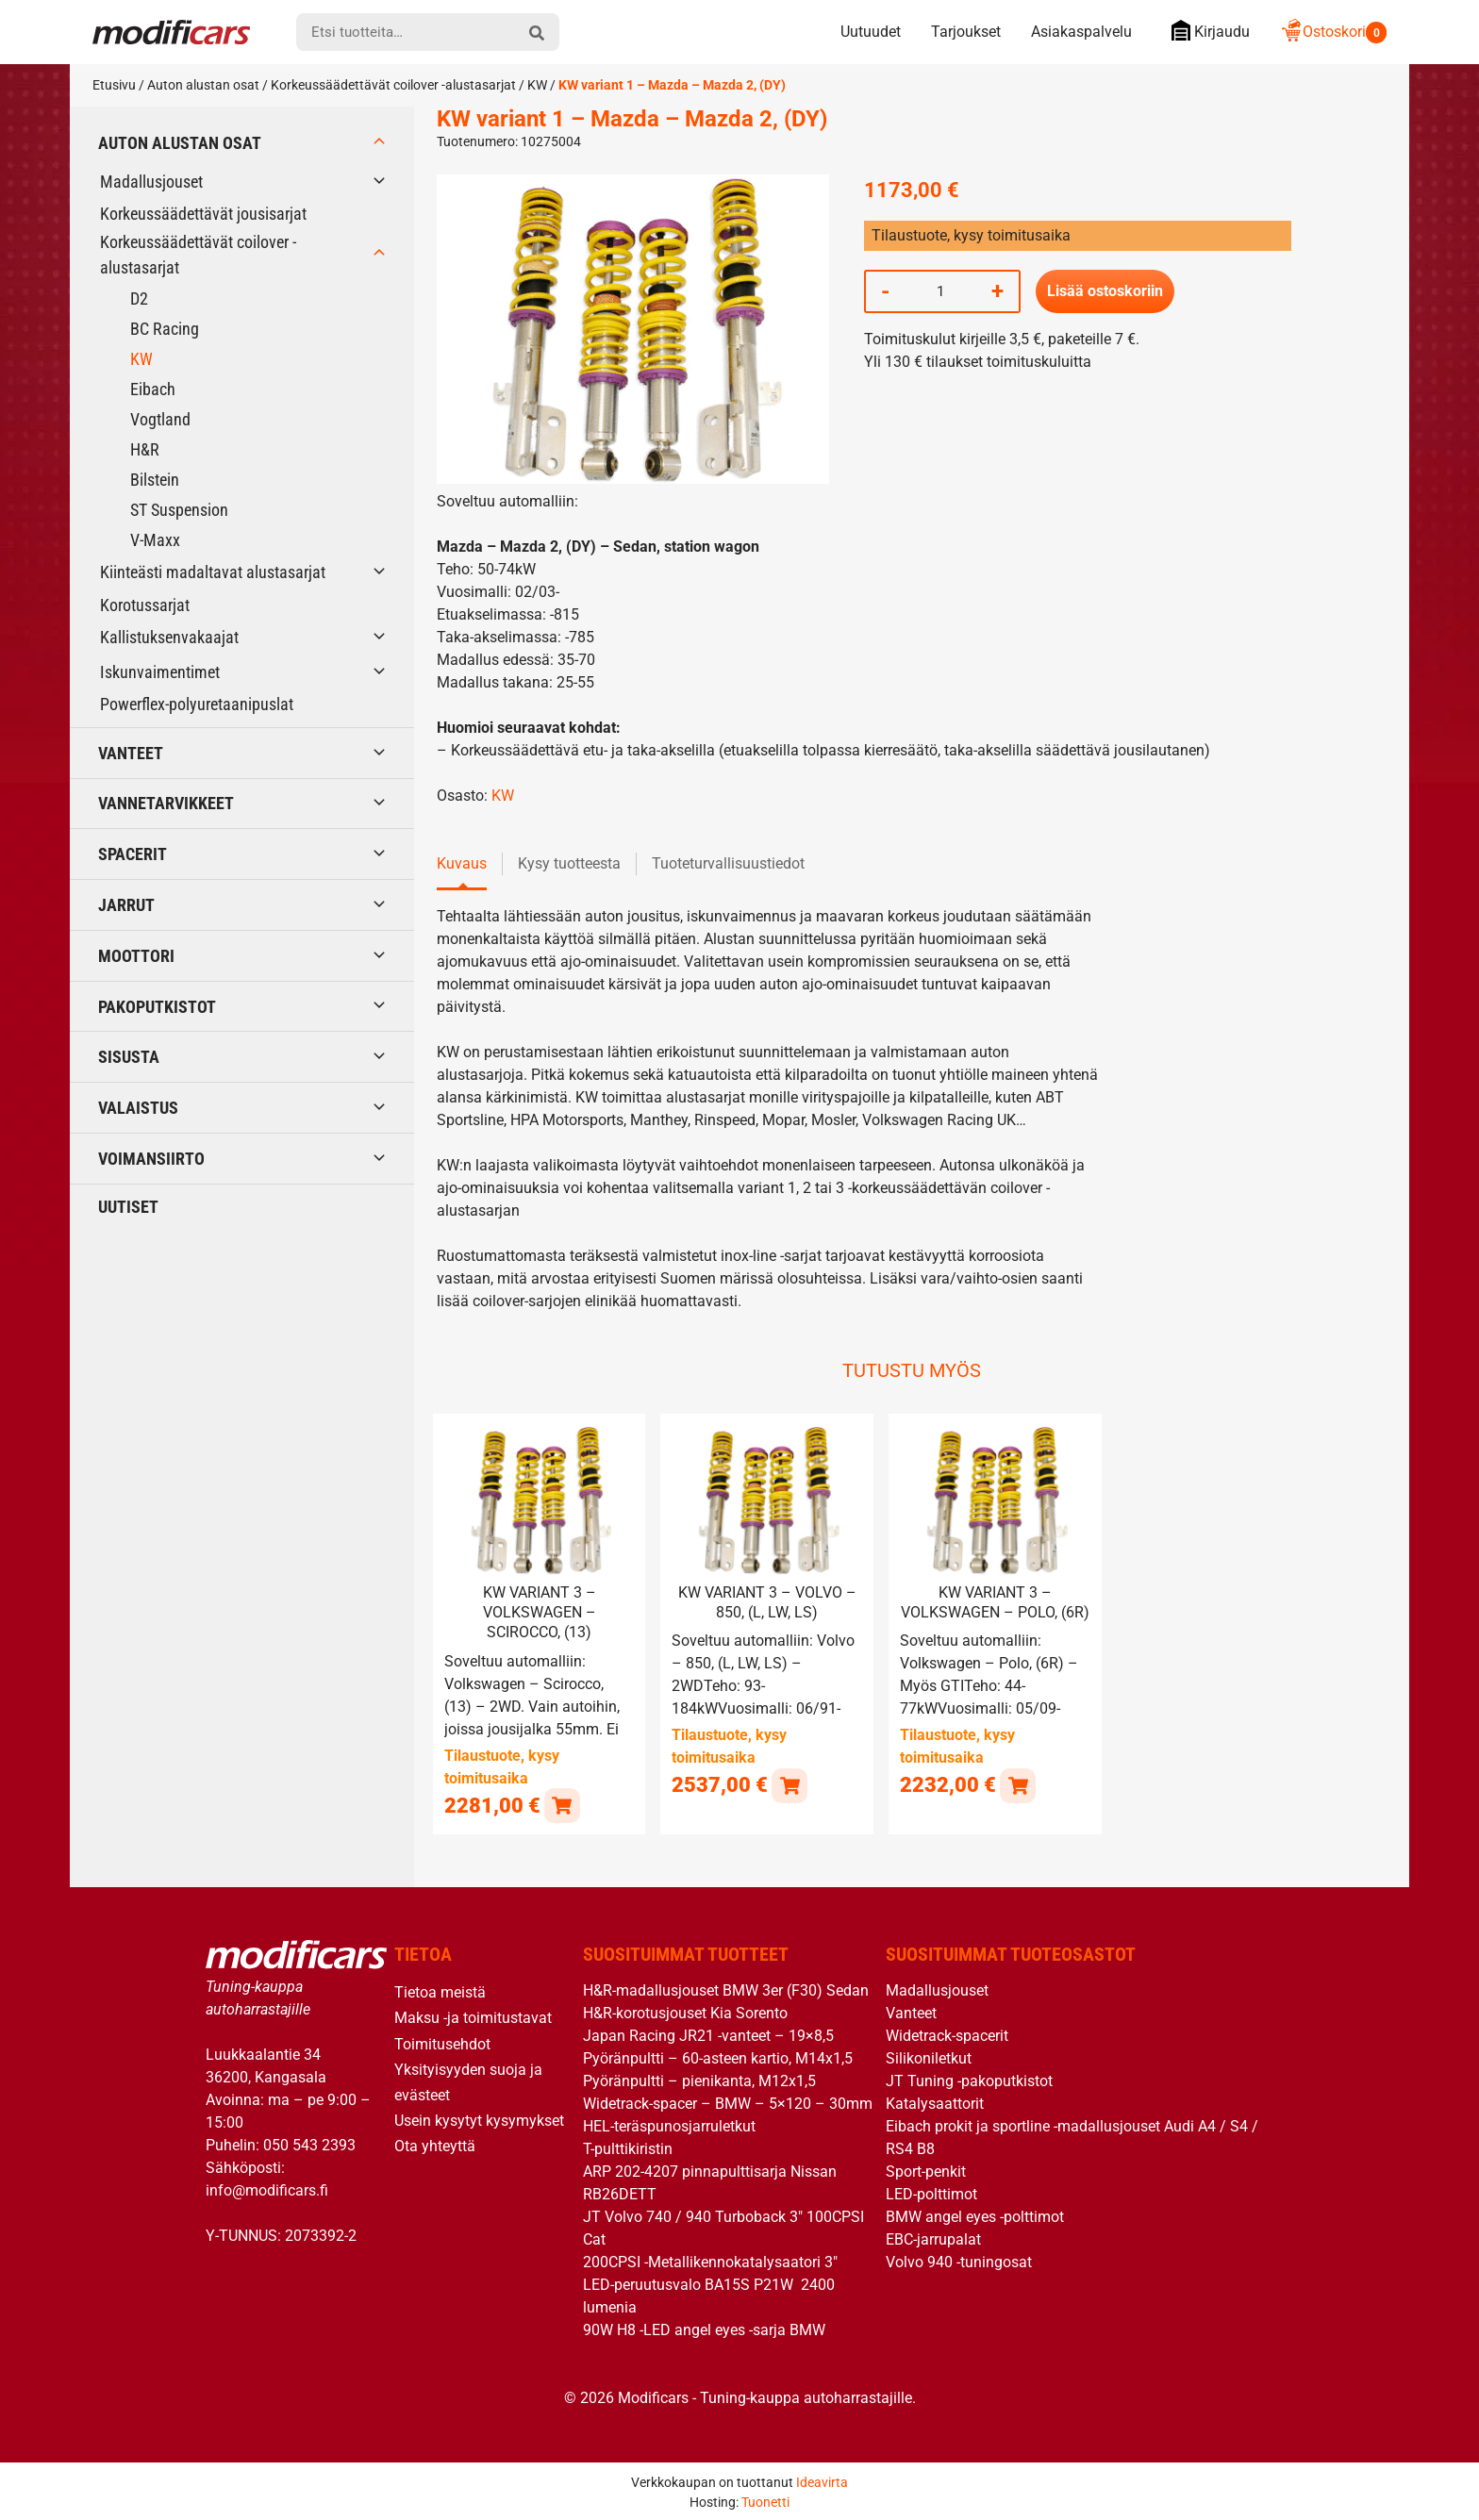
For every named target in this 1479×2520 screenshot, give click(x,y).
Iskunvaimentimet (160, 672)
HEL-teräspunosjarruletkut (669, 2125)
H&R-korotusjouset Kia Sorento (685, 2012)
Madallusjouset (151, 181)
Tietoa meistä (440, 1991)
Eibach (152, 389)
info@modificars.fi (267, 2188)
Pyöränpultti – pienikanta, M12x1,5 (699, 2080)
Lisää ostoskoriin (1105, 291)
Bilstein (154, 479)
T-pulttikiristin (628, 2148)
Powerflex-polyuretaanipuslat (196, 704)
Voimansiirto (151, 1159)
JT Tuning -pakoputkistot (969, 2080)
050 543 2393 (309, 2143)
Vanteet (130, 753)
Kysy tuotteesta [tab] (569, 863)
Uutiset (128, 1207)
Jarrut (126, 905)
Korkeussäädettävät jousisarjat (203, 214)
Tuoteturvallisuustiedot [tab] (728, 863)
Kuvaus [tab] (462, 863)
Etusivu (114, 84)
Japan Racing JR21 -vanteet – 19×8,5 (708, 2035)
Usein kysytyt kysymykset (479, 2120)
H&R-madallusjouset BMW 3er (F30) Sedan (726, 1989)
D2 (139, 298)
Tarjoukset (966, 32)
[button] (561, 1803)
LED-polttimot (931, 2193)
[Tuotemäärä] (940, 291)
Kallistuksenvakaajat (169, 637)
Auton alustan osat (203, 84)
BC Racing (164, 329)
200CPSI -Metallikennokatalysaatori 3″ (710, 2261)
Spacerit (132, 854)
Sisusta (128, 1057)
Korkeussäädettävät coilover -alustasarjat (393, 84)
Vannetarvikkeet (166, 803)
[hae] (536, 32)
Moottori (136, 956)
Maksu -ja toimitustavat (473, 2017)
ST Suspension (179, 510)
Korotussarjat (145, 605)
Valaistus (138, 1108)
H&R (144, 449)
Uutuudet (870, 32)
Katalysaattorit (935, 2103)
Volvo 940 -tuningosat (959, 2261)
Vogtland (160, 419)
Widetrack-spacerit (947, 2035)
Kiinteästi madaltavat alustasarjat (212, 572)
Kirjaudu (1206, 31)
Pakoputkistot (157, 1007)
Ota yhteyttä (434, 2145)
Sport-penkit (926, 2171)
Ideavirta (822, 2480)
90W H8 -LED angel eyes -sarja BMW (704, 2329)
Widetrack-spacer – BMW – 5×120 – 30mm (727, 2103)
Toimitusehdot (442, 2042)
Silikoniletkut (929, 2057)
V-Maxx (155, 540)
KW (537, 84)
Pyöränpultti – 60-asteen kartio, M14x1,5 (718, 2057)
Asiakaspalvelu (1081, 32)
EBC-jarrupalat (933, 2238)
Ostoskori (1333, 31)
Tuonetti (765, 2500)
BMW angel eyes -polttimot (975, 2216)
